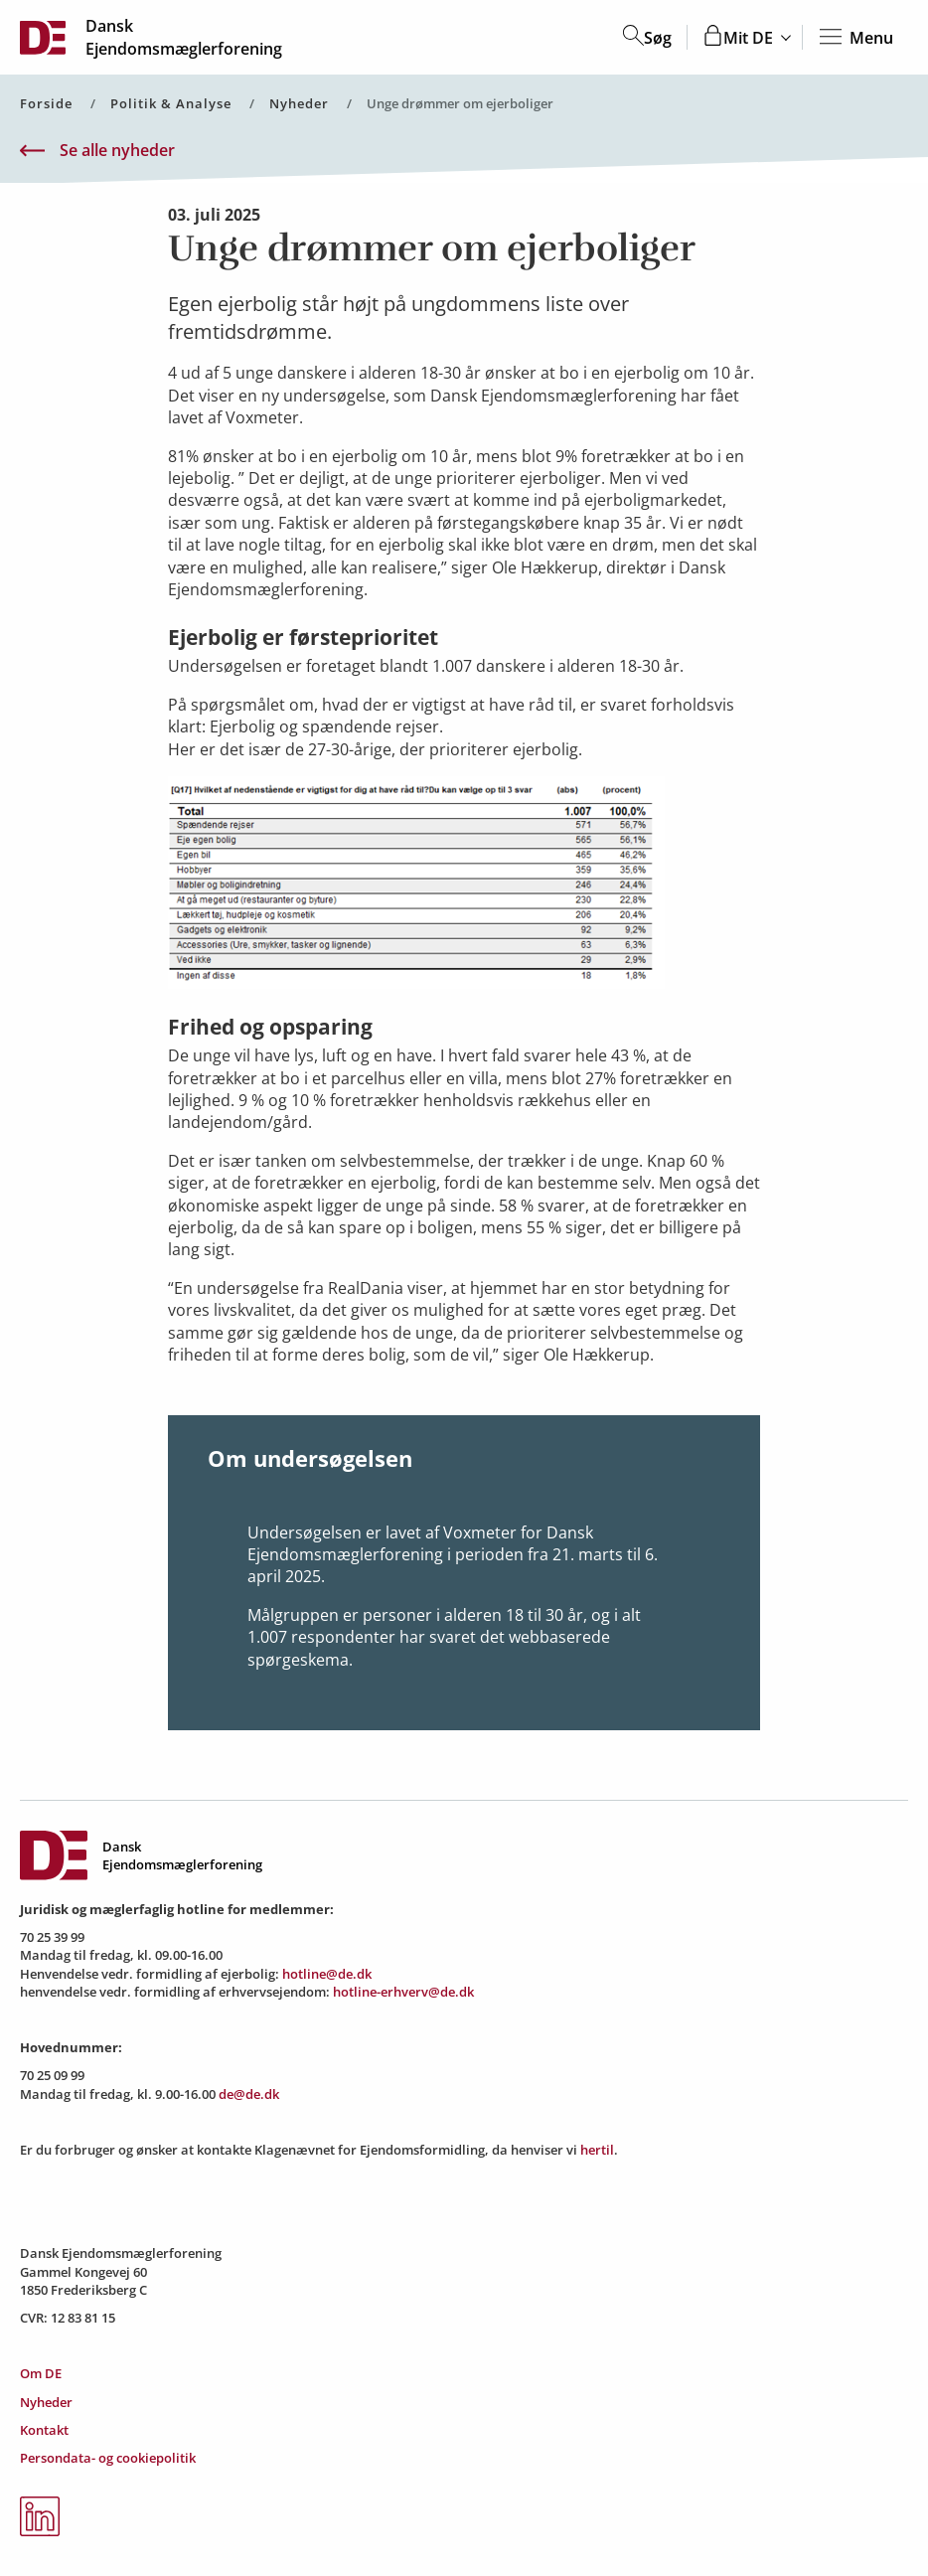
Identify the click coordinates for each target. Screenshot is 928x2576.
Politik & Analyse (171, 103)
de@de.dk (249, 2094)
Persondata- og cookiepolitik (108, 2458)
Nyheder (299, 103)
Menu (855, 38)
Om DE (41, 2373)
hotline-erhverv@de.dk (403, 1992)
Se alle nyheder (97, 150)
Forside (46, 103)
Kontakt (44, 2430)
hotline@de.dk (327, 1974)
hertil (597, 2150)
